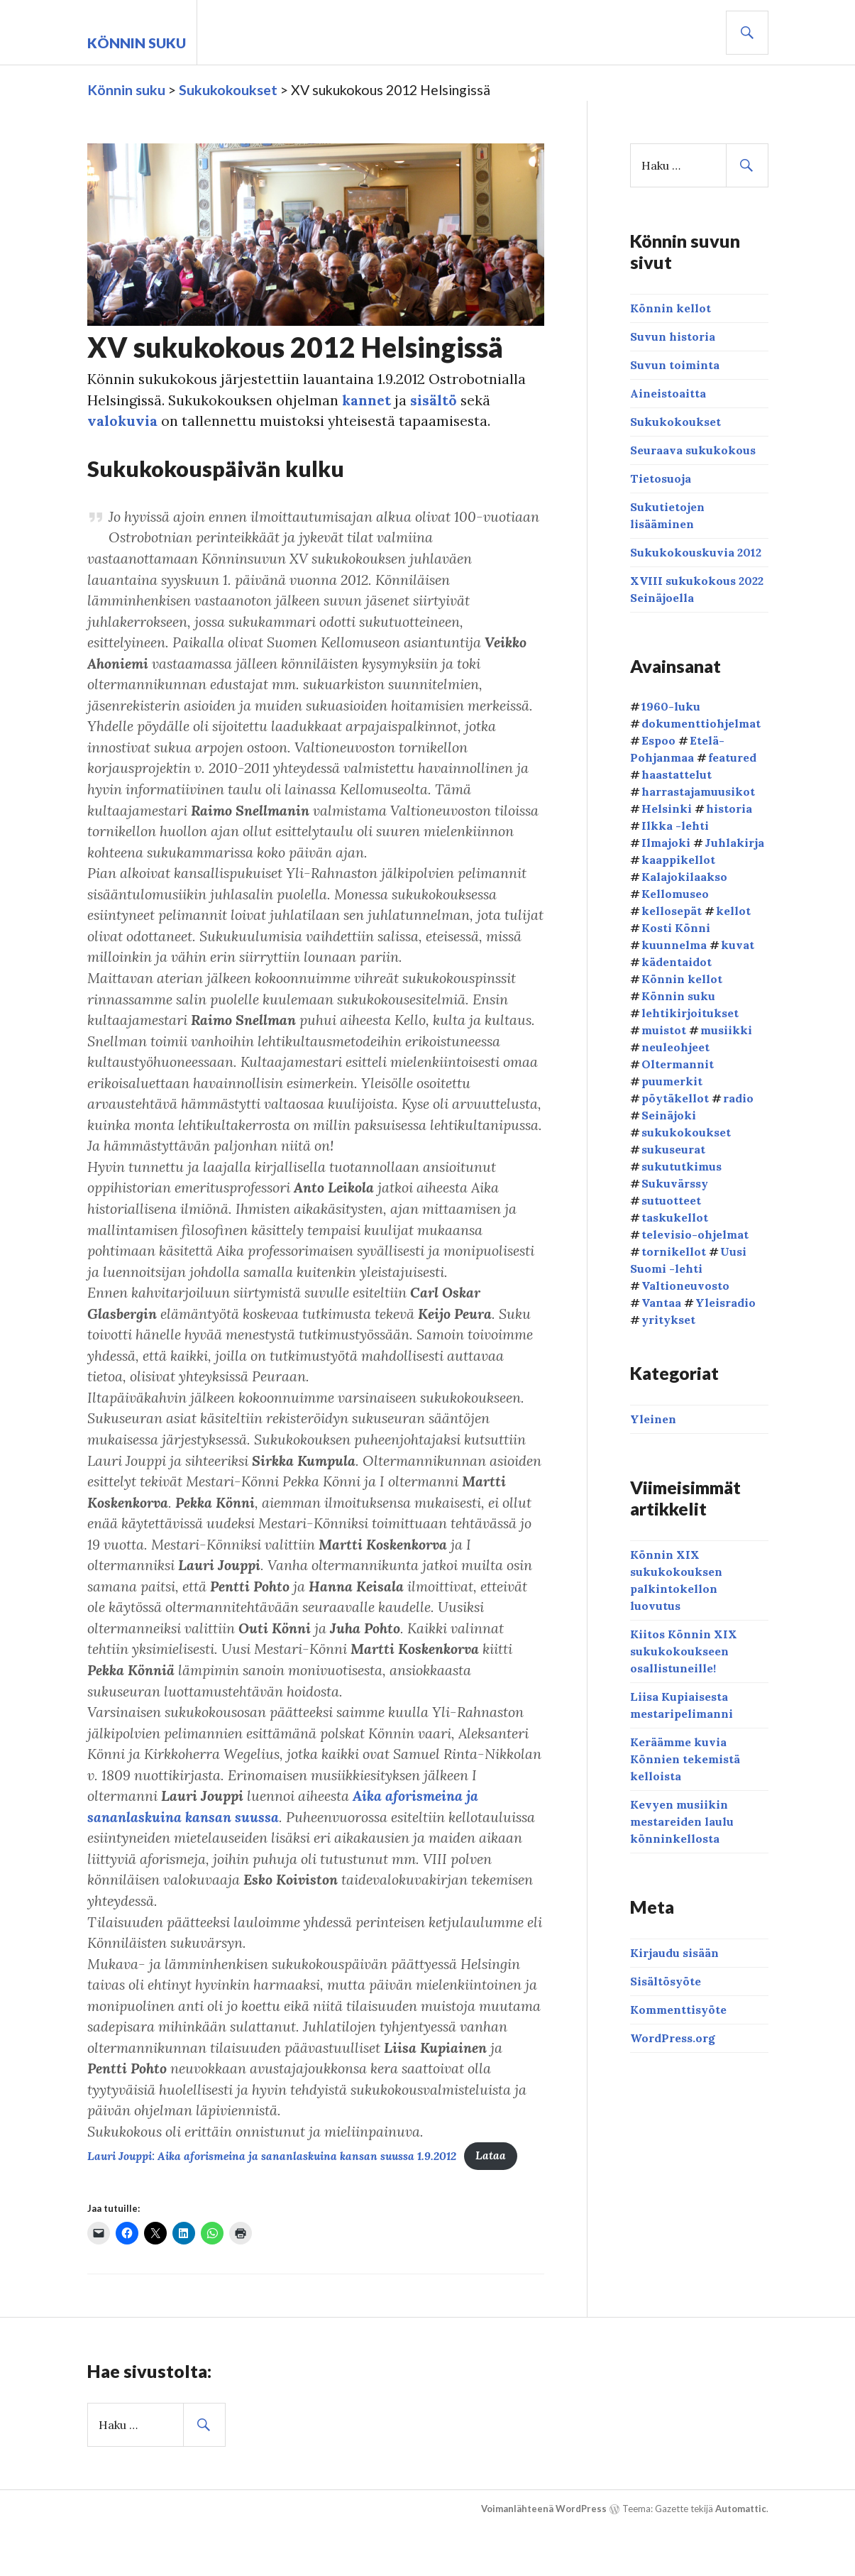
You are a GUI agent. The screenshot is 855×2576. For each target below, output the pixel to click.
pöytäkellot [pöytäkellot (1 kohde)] (675, 1097)
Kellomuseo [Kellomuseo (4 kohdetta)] (675, 893)
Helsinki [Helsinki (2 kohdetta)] (666, 808)
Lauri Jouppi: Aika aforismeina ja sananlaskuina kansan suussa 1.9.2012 (276, 2203)
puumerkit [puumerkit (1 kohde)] (671, 1080)
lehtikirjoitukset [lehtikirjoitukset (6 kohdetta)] (690, 1012)
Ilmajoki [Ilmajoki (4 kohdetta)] (665, 842)
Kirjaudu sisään (674, 1953)
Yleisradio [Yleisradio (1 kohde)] (725, 1302)
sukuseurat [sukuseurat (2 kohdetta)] (673, 1148)
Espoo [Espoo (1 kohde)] (658, 740)
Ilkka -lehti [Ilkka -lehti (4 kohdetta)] (675, 825)
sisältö (438, 400)
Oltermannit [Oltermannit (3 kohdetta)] (677, 1063)
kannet (371, 400)
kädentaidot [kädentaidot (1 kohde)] (676, 961)
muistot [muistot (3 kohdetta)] (663, 1029)
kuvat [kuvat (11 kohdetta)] (737, 944)
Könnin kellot (670, 308)
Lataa (500, 2203)
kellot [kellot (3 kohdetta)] (733, 910)
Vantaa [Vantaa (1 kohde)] (661, 1302)
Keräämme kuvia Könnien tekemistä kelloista (685, 1759)
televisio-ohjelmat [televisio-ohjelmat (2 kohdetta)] (695, 1234)
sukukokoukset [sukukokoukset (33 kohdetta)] (686, 1131)
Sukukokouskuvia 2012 (695, 552)
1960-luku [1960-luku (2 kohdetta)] (670, 705)
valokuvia (122, 421)
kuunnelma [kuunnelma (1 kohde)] (674, 944)
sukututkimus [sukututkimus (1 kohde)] (681, 1165)
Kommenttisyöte (678, 2009)
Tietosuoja (660, 478)
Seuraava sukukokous (693, 450)
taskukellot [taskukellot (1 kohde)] (674, 1217)
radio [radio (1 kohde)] (738, 1097)
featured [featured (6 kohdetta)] (732, 757)
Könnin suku (137, 42)
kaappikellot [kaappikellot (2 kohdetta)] (678, 859)
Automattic (740, 2556)
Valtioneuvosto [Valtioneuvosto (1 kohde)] (685, 1285)
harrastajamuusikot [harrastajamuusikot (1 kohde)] (698, 791)
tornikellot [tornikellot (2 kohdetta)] (673, 1251)
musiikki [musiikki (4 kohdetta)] (726, 1029)
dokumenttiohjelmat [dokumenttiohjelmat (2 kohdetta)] (701, 723)
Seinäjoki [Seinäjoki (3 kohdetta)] (668, 1114)
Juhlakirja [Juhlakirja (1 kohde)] (734, 842)
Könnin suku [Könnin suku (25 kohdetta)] (678, 995)
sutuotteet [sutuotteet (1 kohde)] (671, 1200)
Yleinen (653, 1419)
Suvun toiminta (674, 365)
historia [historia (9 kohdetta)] (729, 808)
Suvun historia (672, 336)
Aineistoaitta (668, 393)
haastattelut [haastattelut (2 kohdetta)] (676, 774)
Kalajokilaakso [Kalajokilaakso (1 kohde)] (684, 876)
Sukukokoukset (675, 422)
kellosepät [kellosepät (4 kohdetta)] (671, 910)
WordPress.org (672, 2038)
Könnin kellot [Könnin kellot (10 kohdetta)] (681, 978)
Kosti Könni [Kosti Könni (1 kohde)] (675, 927)
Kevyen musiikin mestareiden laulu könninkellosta (682, 1821)
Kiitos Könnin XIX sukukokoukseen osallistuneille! (683, 1651)
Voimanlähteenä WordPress (544, 2556)
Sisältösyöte (665, 1981)
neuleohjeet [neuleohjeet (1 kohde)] (675, 1046)
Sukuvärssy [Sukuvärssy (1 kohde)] (674, 1182)
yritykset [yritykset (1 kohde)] (668, 1319)
